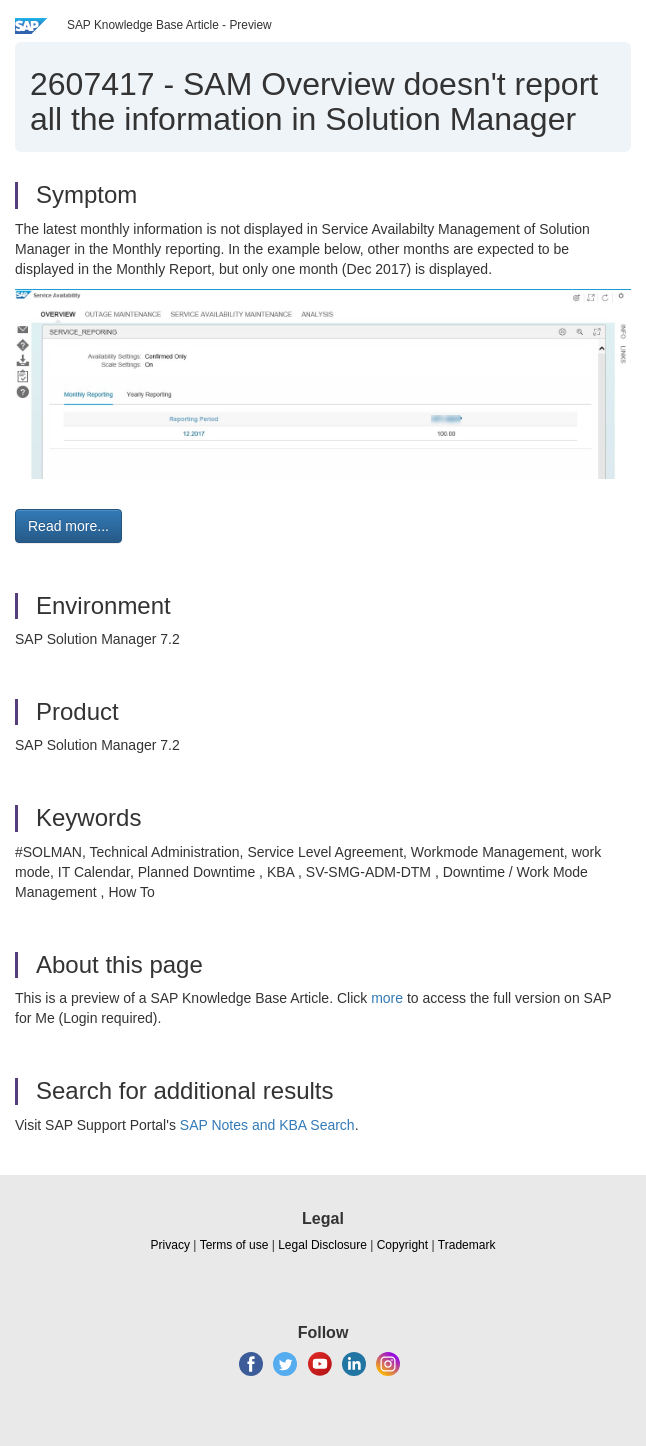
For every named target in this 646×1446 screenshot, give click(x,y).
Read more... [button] (68, 526)
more (387, 998)
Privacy (170, 1245)
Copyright (402, 1245)
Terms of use (234, 1245)
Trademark (467, 1245)
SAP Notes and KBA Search (267, 1125)
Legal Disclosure (322, 1245)
